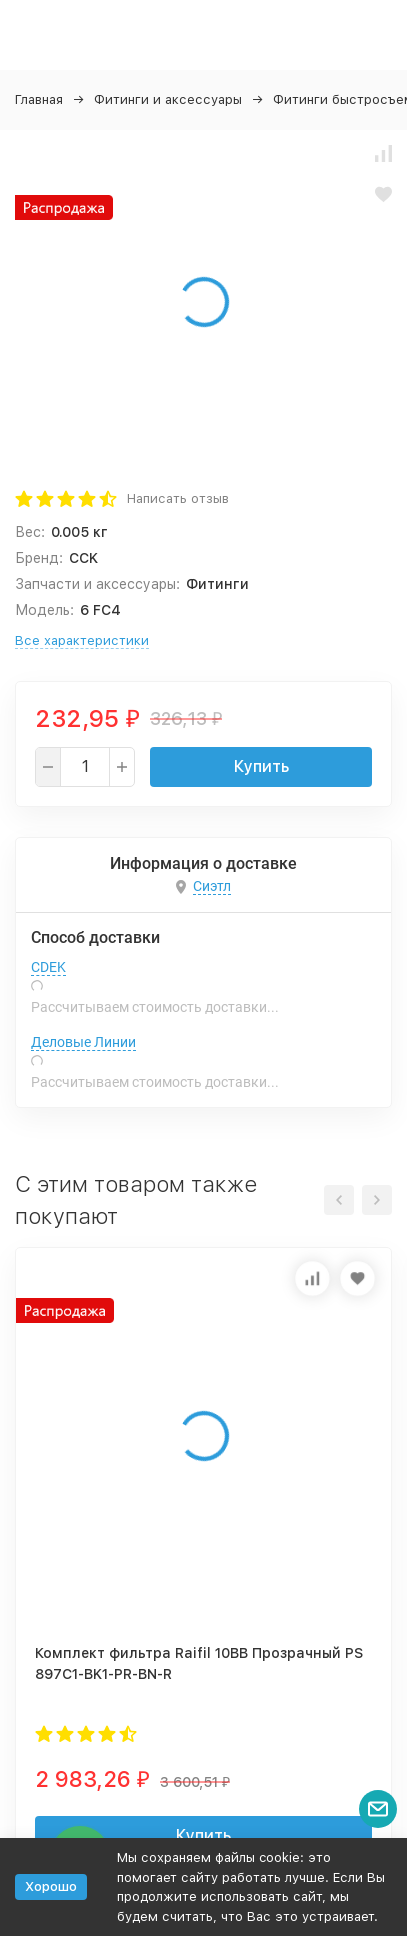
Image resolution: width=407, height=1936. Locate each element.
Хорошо (51, 1886)
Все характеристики (82, 640)
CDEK (48, 967)
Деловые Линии (83, 1042)
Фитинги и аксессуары (168, 99)
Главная (39, 99)
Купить (261, 766)
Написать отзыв (178, 498)
